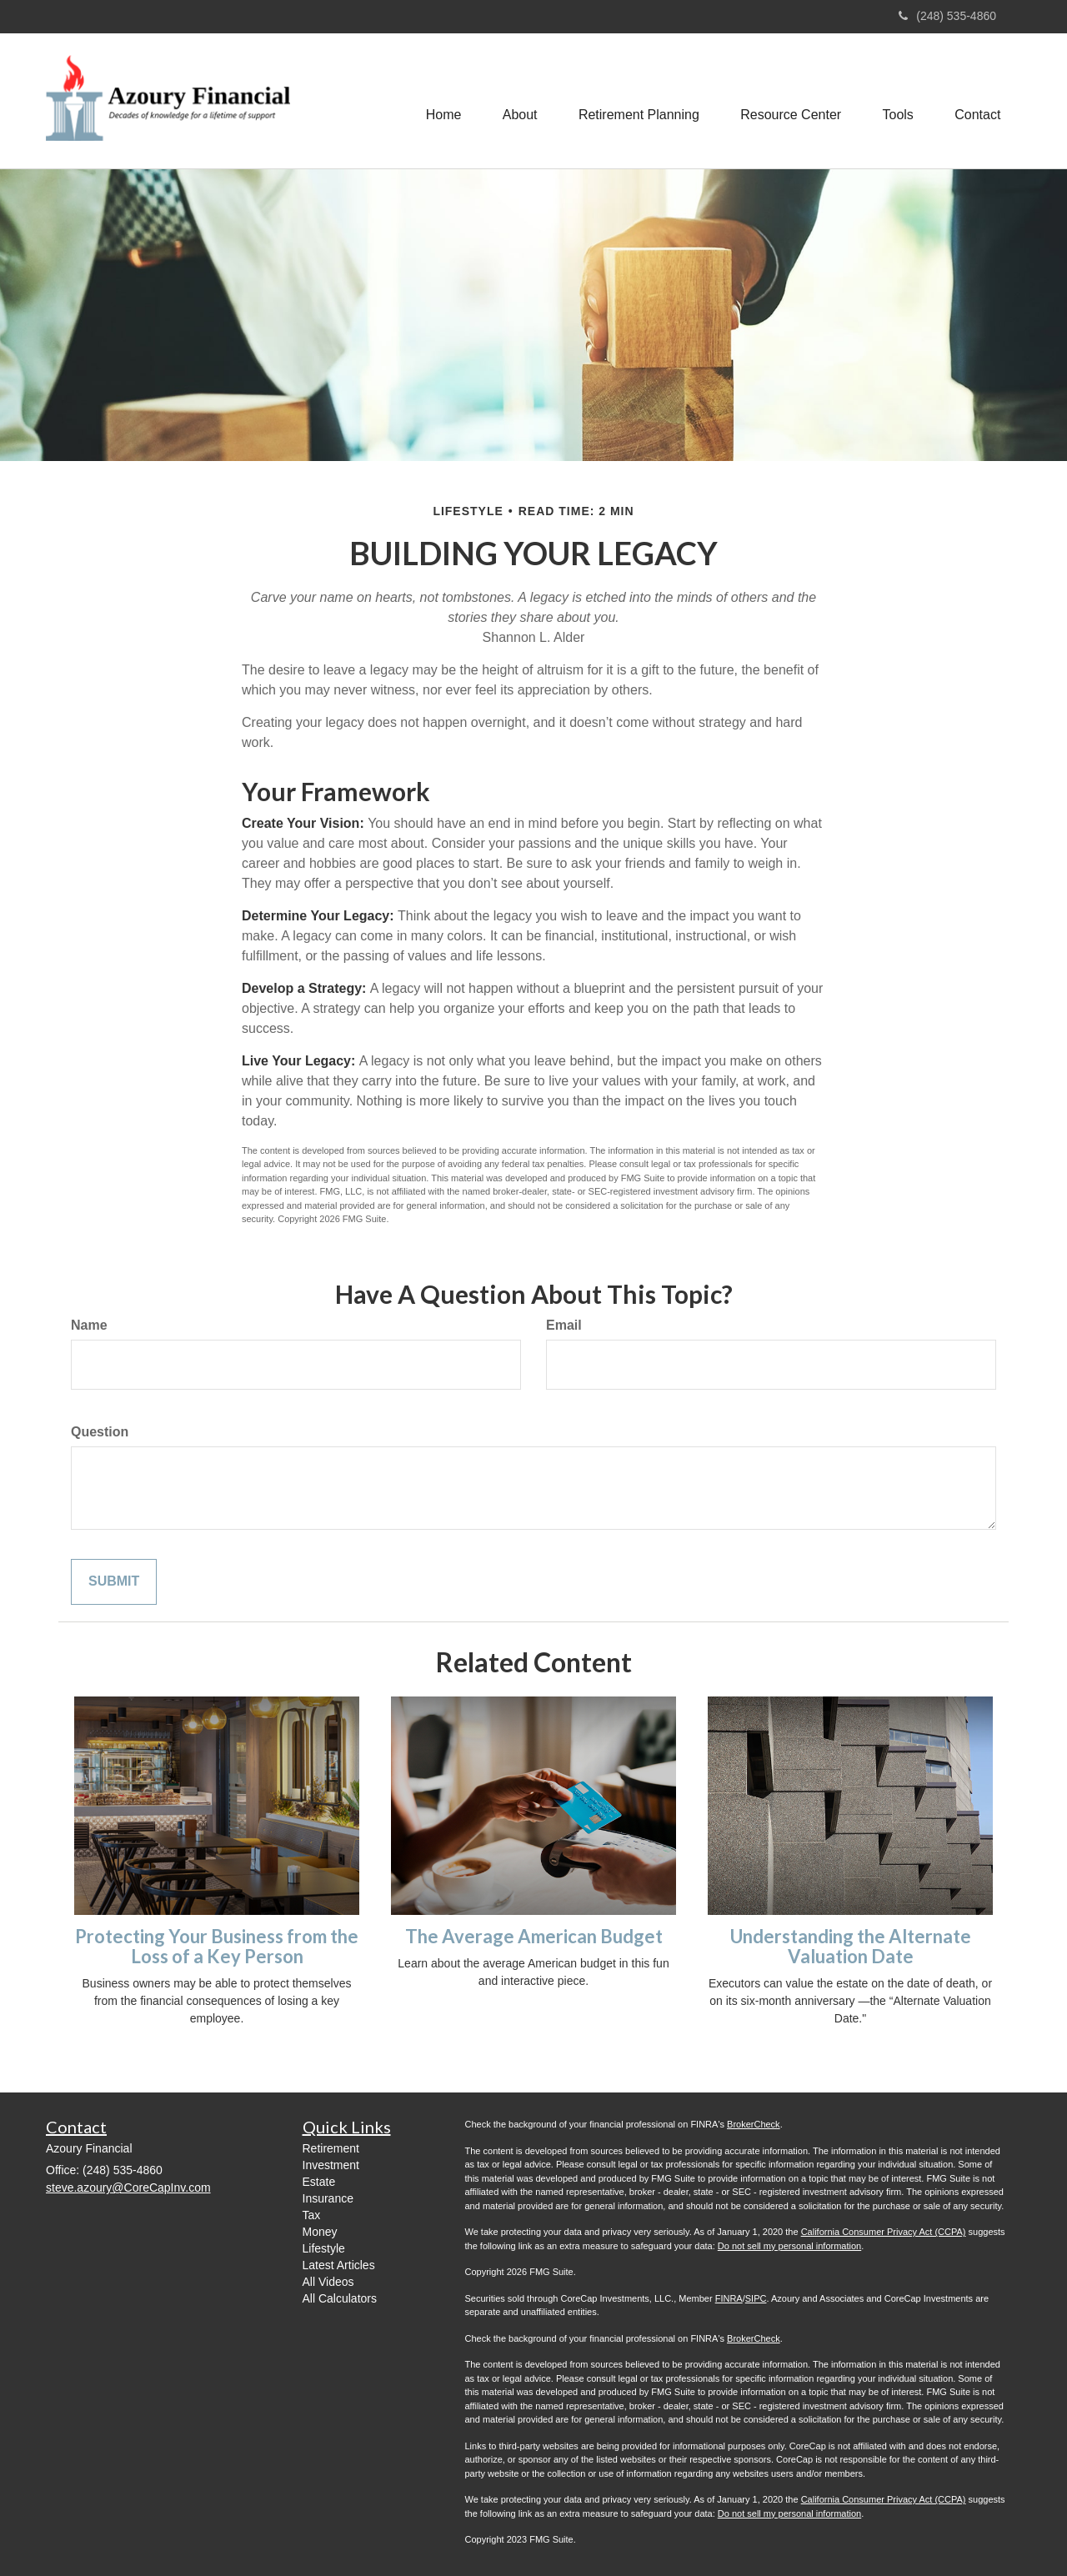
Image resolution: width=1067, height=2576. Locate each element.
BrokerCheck (753, 2124)
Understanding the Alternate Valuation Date (850, 1946)
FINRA (729, 2298)
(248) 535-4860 (947, 16)
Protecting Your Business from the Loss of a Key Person (216, 1946)
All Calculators (340, 2298)
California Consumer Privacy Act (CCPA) (883, 2232)
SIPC (756, 2298)
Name (89, 1325)
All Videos (328, 2281)
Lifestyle (324, 2248)
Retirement (331, 2148)
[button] (517, 101)
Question (99, 1432)
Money (320, 2231)
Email (564, 1325)
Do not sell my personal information (789, 2246)
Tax (312, 2215)
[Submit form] (114, 1582)
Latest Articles (339, 2265)
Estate (319, 2181)
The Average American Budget (534, 1936)
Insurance (328, 2198)
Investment (331, 2165)
